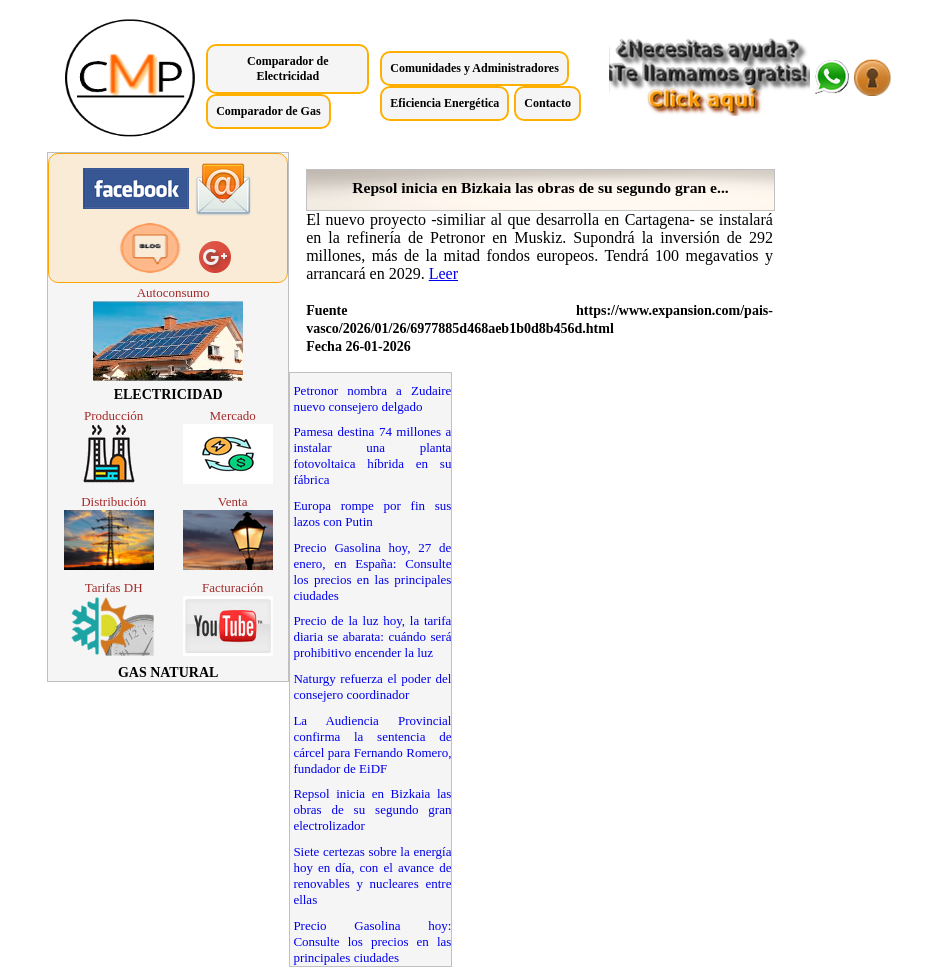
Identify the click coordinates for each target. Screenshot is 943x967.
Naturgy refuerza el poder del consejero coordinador (372, 686)
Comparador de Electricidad (287, 68)
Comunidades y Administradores (474, 68)
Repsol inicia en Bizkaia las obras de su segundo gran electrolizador (372, 809)
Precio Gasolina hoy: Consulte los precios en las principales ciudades (372, 941)
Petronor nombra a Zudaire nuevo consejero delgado (372, 398)
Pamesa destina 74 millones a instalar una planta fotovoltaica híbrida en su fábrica (372, 455)
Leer (443, 273)
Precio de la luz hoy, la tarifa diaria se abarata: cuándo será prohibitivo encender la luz (372, 636)
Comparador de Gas (268, 111)
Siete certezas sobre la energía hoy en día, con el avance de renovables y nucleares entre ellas (372, 875)
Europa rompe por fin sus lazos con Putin (372, 513)
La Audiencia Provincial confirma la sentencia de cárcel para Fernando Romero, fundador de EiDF (372, 744)
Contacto (547, 103)
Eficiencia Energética (444, 103)
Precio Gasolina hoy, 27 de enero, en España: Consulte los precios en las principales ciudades (372, 571)
